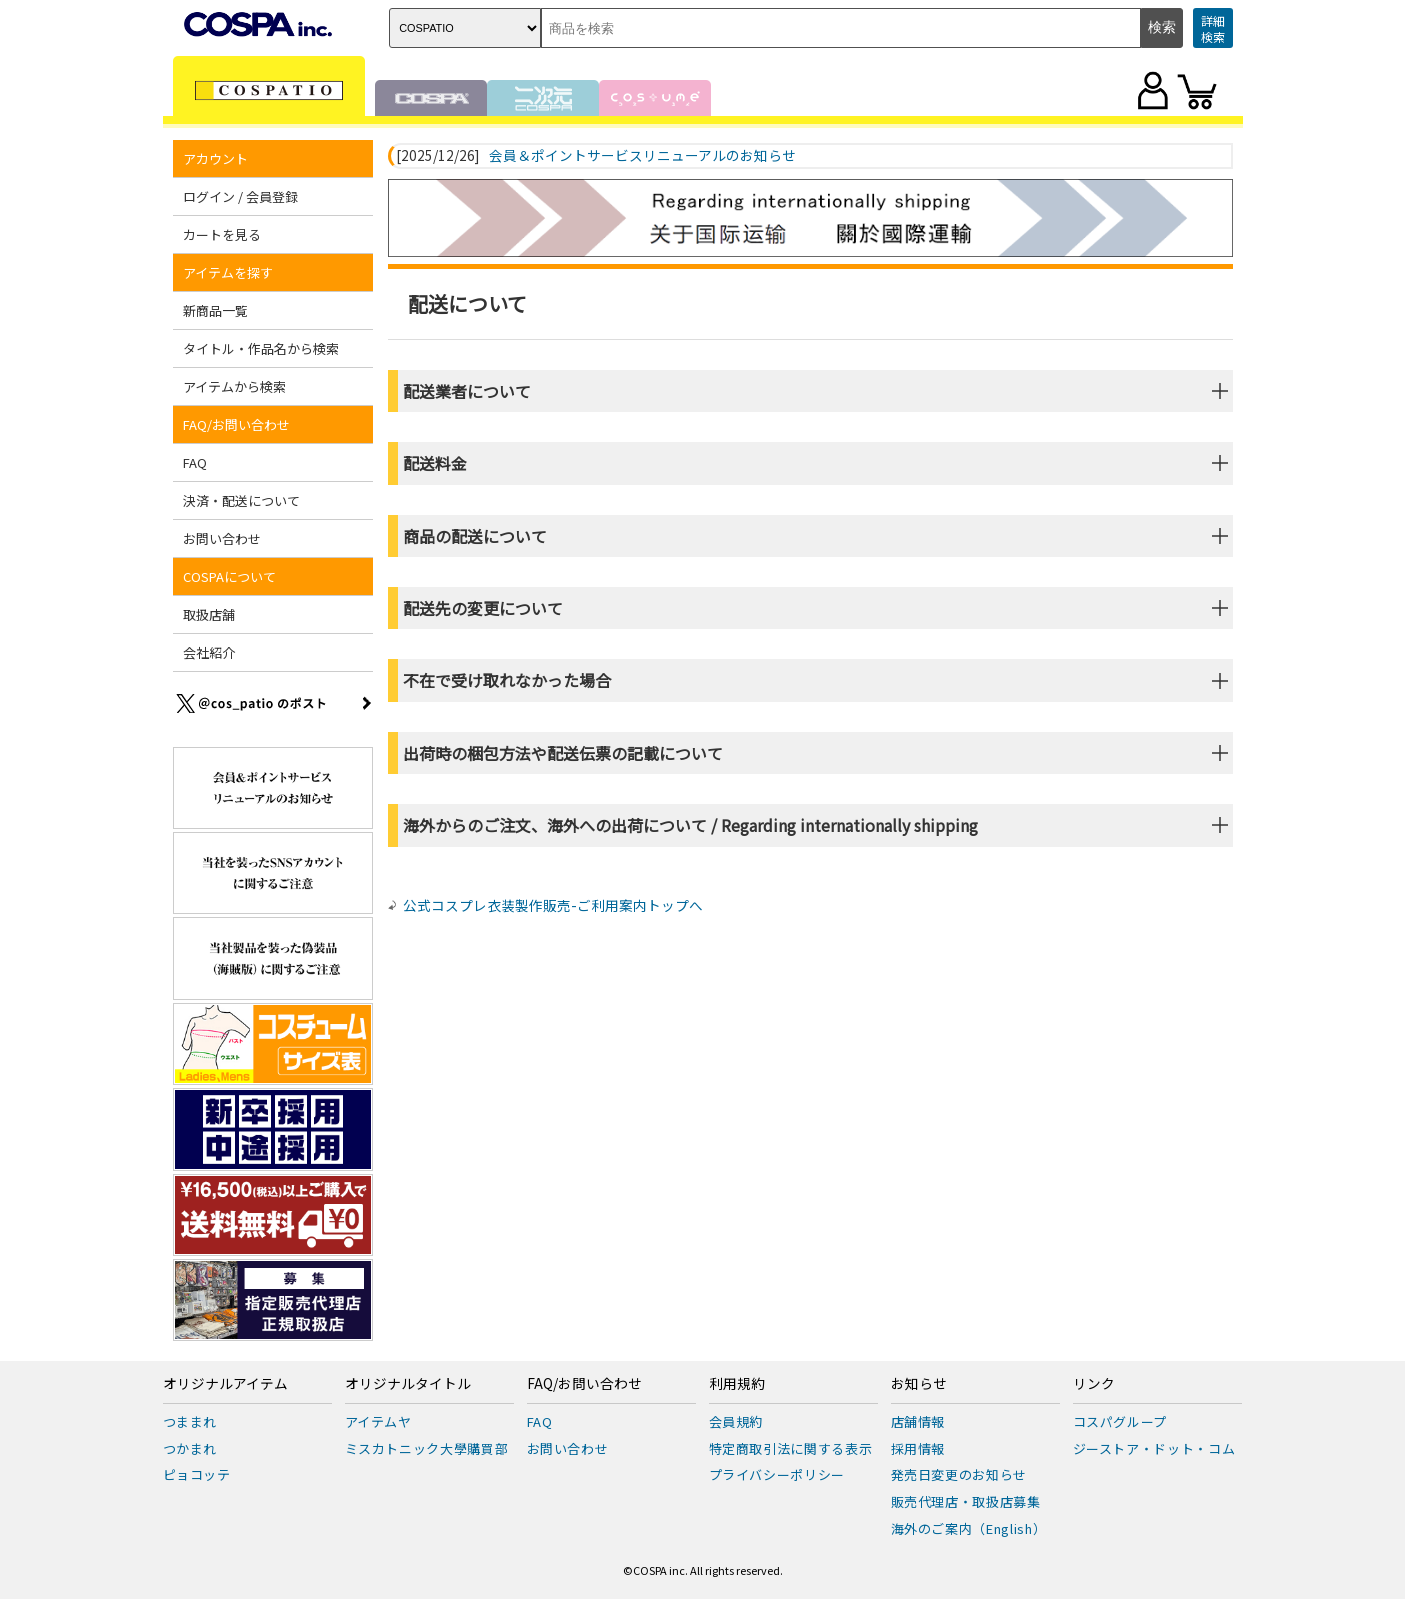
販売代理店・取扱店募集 (966, 1501)
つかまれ (190, 1448)
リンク (1094, 1384)
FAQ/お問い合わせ (236, 424)
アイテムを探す (228, 272)
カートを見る (222, 234)
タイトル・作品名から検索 (261, 348)
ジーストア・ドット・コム (1154, 1448)
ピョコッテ (197, 1474)
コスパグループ (1120, 1421)
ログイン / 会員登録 (240, 196)
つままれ (190, 1421)
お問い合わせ (222, 538)
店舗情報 (918, 1421)
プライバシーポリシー (777, 1474)
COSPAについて (229, 576)
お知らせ (919, 1384)
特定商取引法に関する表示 (791, 1448)
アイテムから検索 (234, 386)
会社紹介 (209, 652)
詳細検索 (1213, 28)
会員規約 (736, 1421)
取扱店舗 (209, 614)
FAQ (195, 462)
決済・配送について (241, 500)
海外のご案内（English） (969, 1528)
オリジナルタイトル (408, 1384)
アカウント (215, 158)
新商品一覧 (215, 310)
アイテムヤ (378, 1421)
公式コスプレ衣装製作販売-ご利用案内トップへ (553, 905)
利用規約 (737, 1384)
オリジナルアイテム (225, 1384)
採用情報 (918, 1448)
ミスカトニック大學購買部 (427, 1448)
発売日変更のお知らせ (959, 1474)
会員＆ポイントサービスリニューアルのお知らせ (642, 156)
